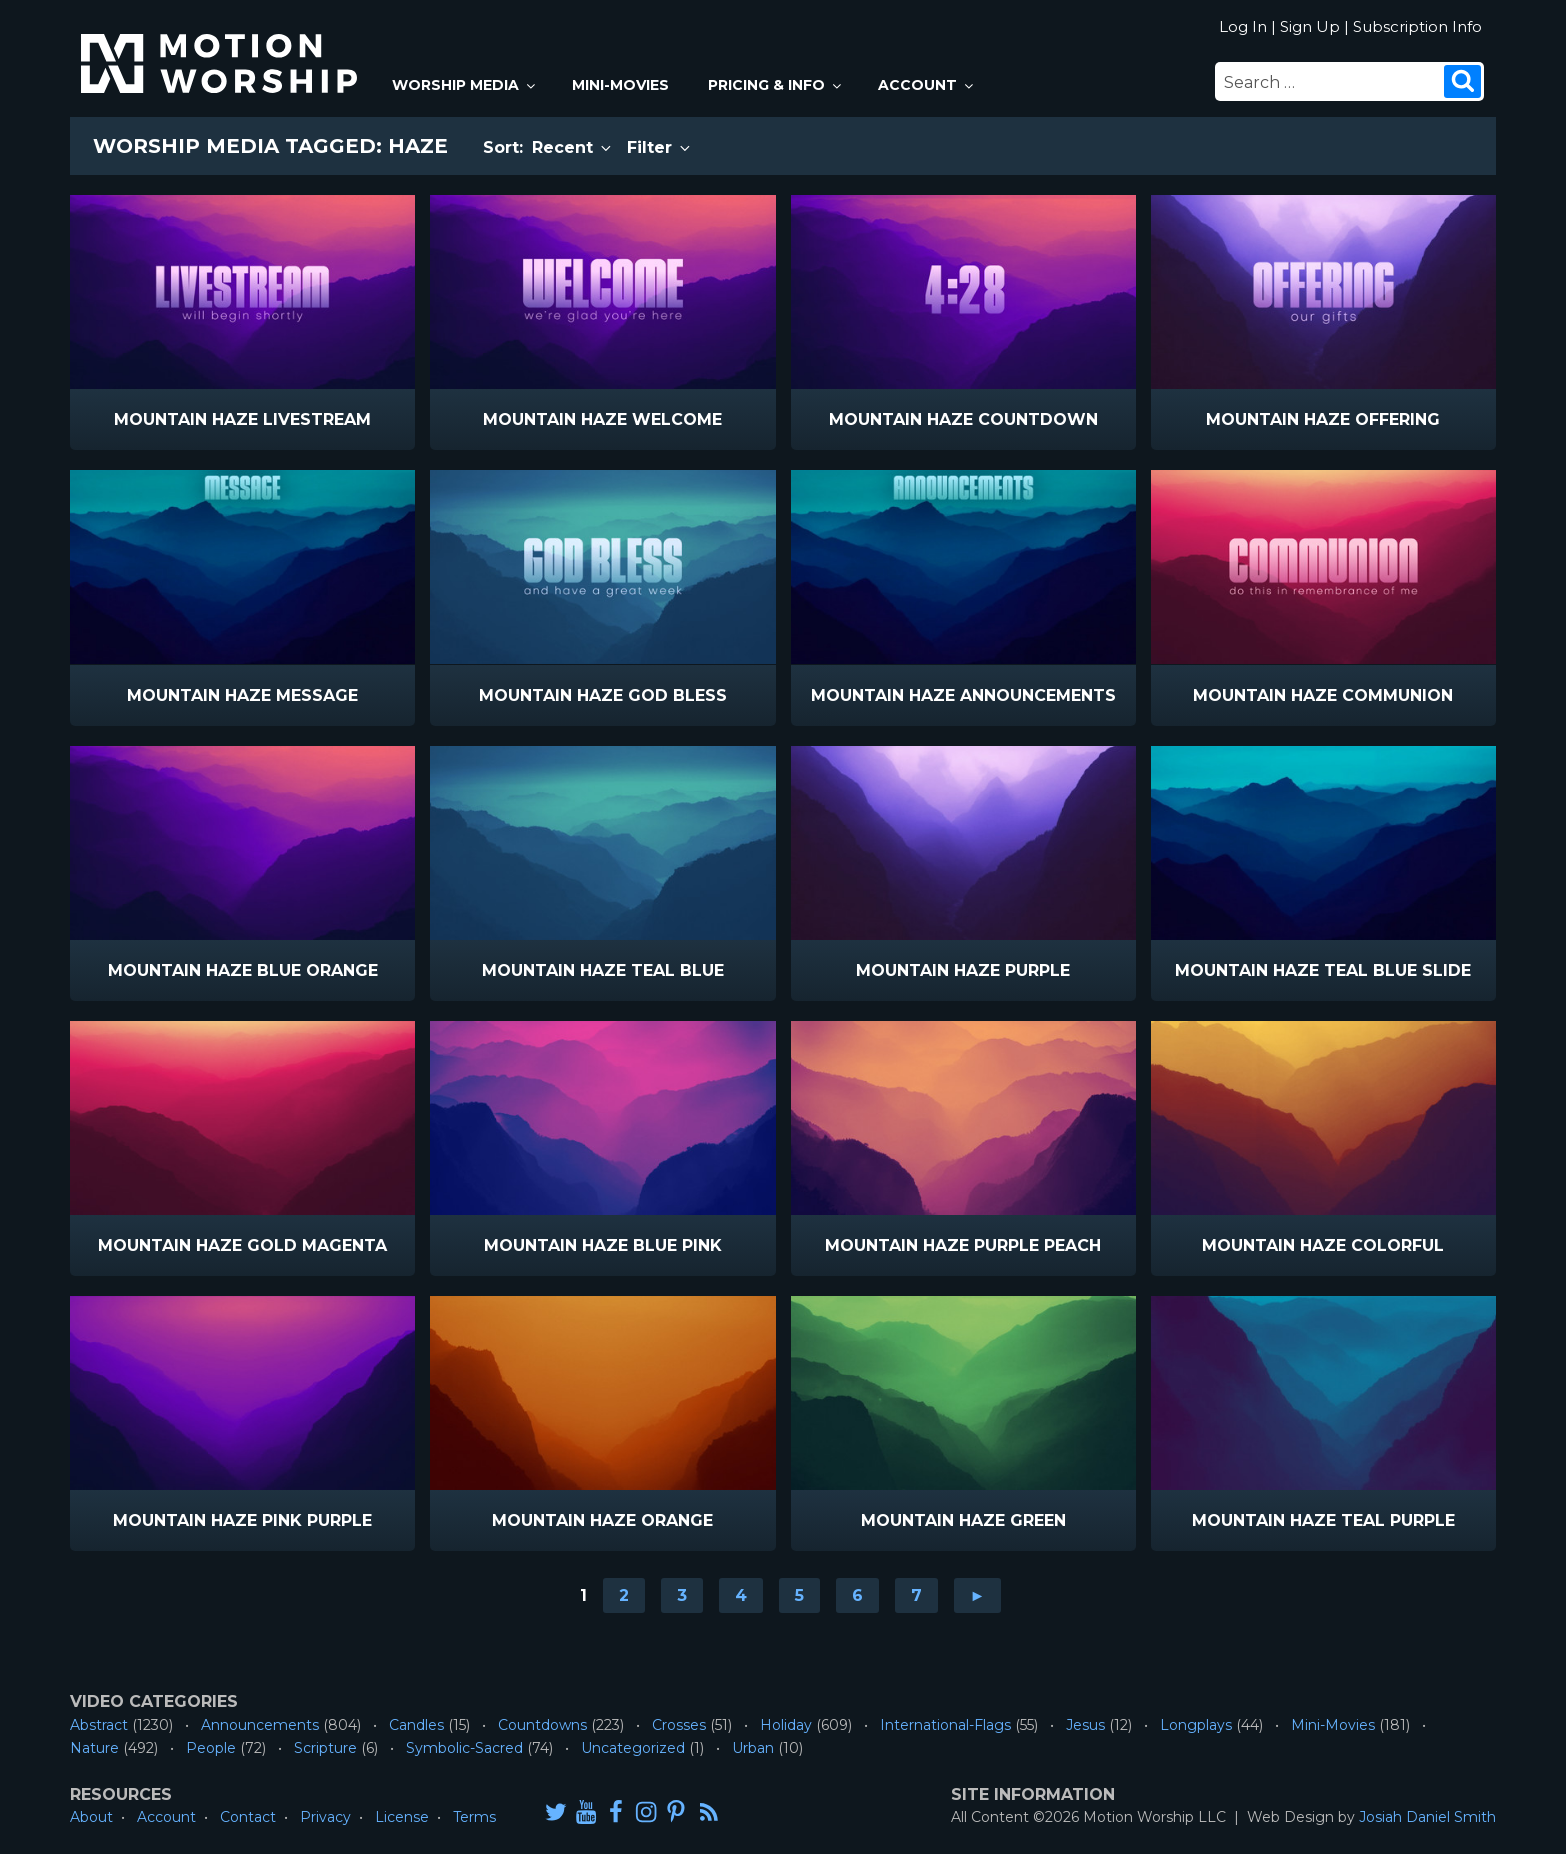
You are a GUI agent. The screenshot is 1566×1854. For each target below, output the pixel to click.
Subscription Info (1417, 26)
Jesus (1085, 1725)
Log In (1243, 26)
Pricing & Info (776, 85)
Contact (248, 1817)
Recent (573, 147)
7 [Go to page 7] (916, 1595)
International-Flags (945, 1725)
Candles (416, 1725)
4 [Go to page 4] (741, 1595)
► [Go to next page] (978, 1595)
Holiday (786, 1725)
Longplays (1196, 1725)
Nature (94, 1748)
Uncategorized (633, 1748)
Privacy (325, 1817)
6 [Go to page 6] (857, 1595)
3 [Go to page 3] (682, 1595)
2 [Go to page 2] (624, 1595)
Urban (753, 1748)
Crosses (679, 1725)
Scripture (325, 1748)
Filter (660, 147)
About (91, 1817)
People (211, 1748)
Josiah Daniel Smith (1427, 1817)
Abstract (99, 1725)
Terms (474, 1817)
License (402, 1817)
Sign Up (1310, 26)
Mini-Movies (620, 85)
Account (927, 85)
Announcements (260, 1725)
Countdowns (542, 1725)
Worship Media (465, 85)
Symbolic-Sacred (464, 1748)
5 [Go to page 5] (799, 1595)
